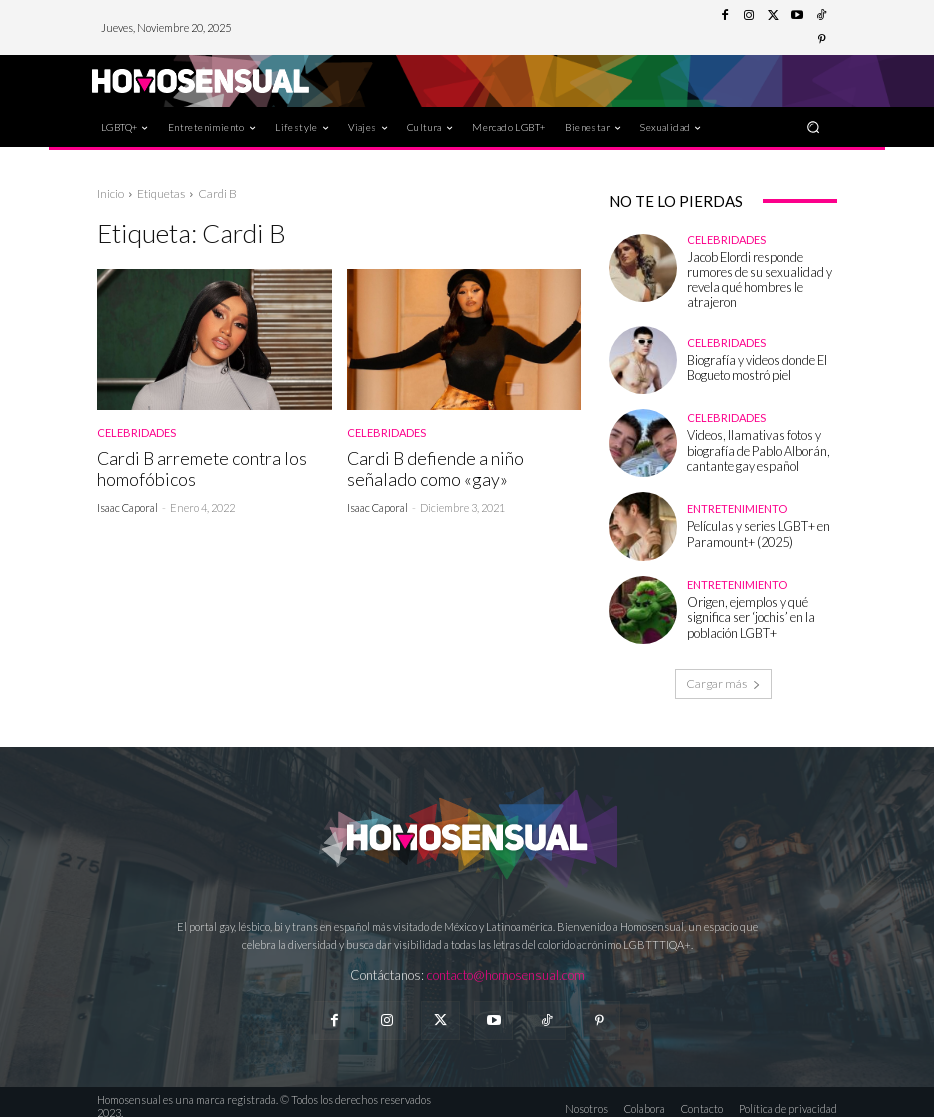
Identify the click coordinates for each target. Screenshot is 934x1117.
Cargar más (723, 675)
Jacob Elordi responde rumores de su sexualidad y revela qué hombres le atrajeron (760, 275)
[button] (813, 126)
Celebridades (136, 432)
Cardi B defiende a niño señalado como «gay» (431, 467)
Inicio (110, 193)
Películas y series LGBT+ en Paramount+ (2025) (752, 526)
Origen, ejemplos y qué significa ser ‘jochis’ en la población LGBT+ (761, 609)
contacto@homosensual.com (506, 967)
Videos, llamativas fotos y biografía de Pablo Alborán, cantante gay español (749, 442)
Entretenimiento (737, 502)
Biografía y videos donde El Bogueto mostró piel (749, 359)
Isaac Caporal (127, 505)
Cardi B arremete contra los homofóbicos (198, 467)
